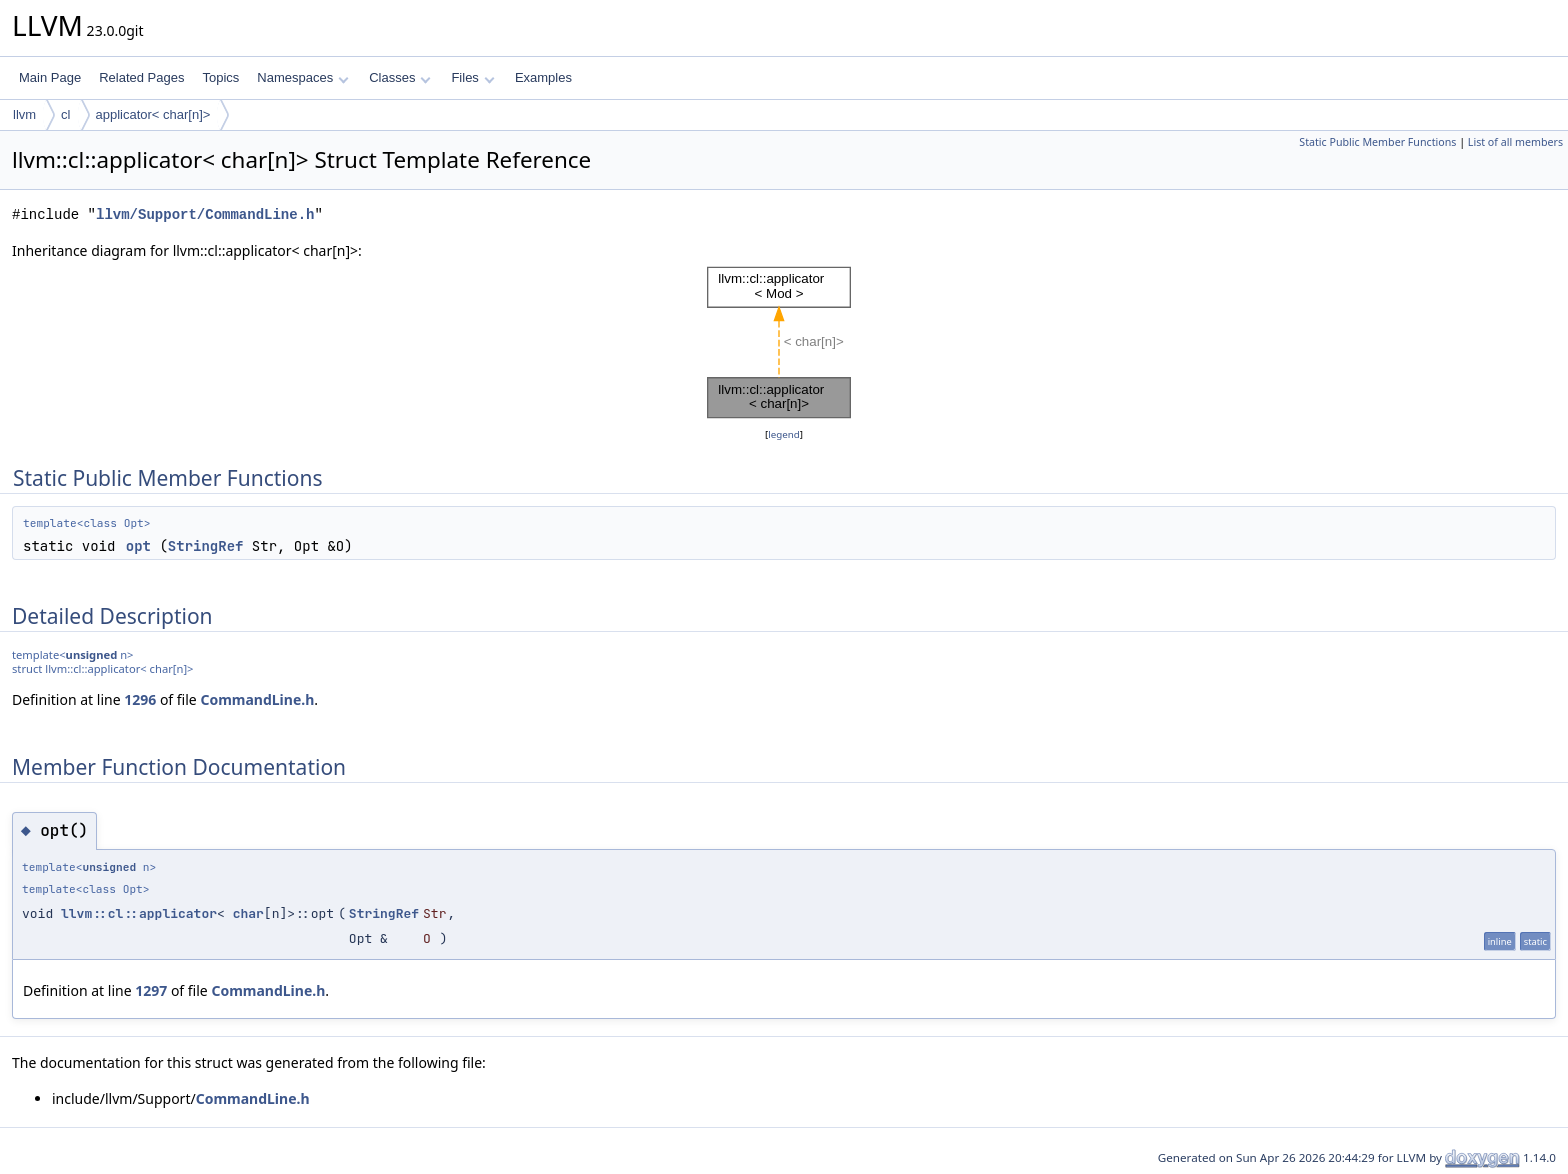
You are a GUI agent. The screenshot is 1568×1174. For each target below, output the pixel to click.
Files (472, 77)
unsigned (92, 654)
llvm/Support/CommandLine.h (205, 214)
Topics (220, 77)
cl (65, 114)
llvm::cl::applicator (139, 913)
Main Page (50, 77)
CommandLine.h (257, 699)
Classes (400, 77)
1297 (151, 990)
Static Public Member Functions (1377, 142)
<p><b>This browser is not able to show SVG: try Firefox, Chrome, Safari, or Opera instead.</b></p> (784, 343)
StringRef (206, 546)
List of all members (1515, 142)
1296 (140, 699)
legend (784, 434)
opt (138, 546)
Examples (543, 77)
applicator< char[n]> (153, 114)
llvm (24, 114)
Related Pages (141, 77)
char (248, 913)
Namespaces (302, 77)
